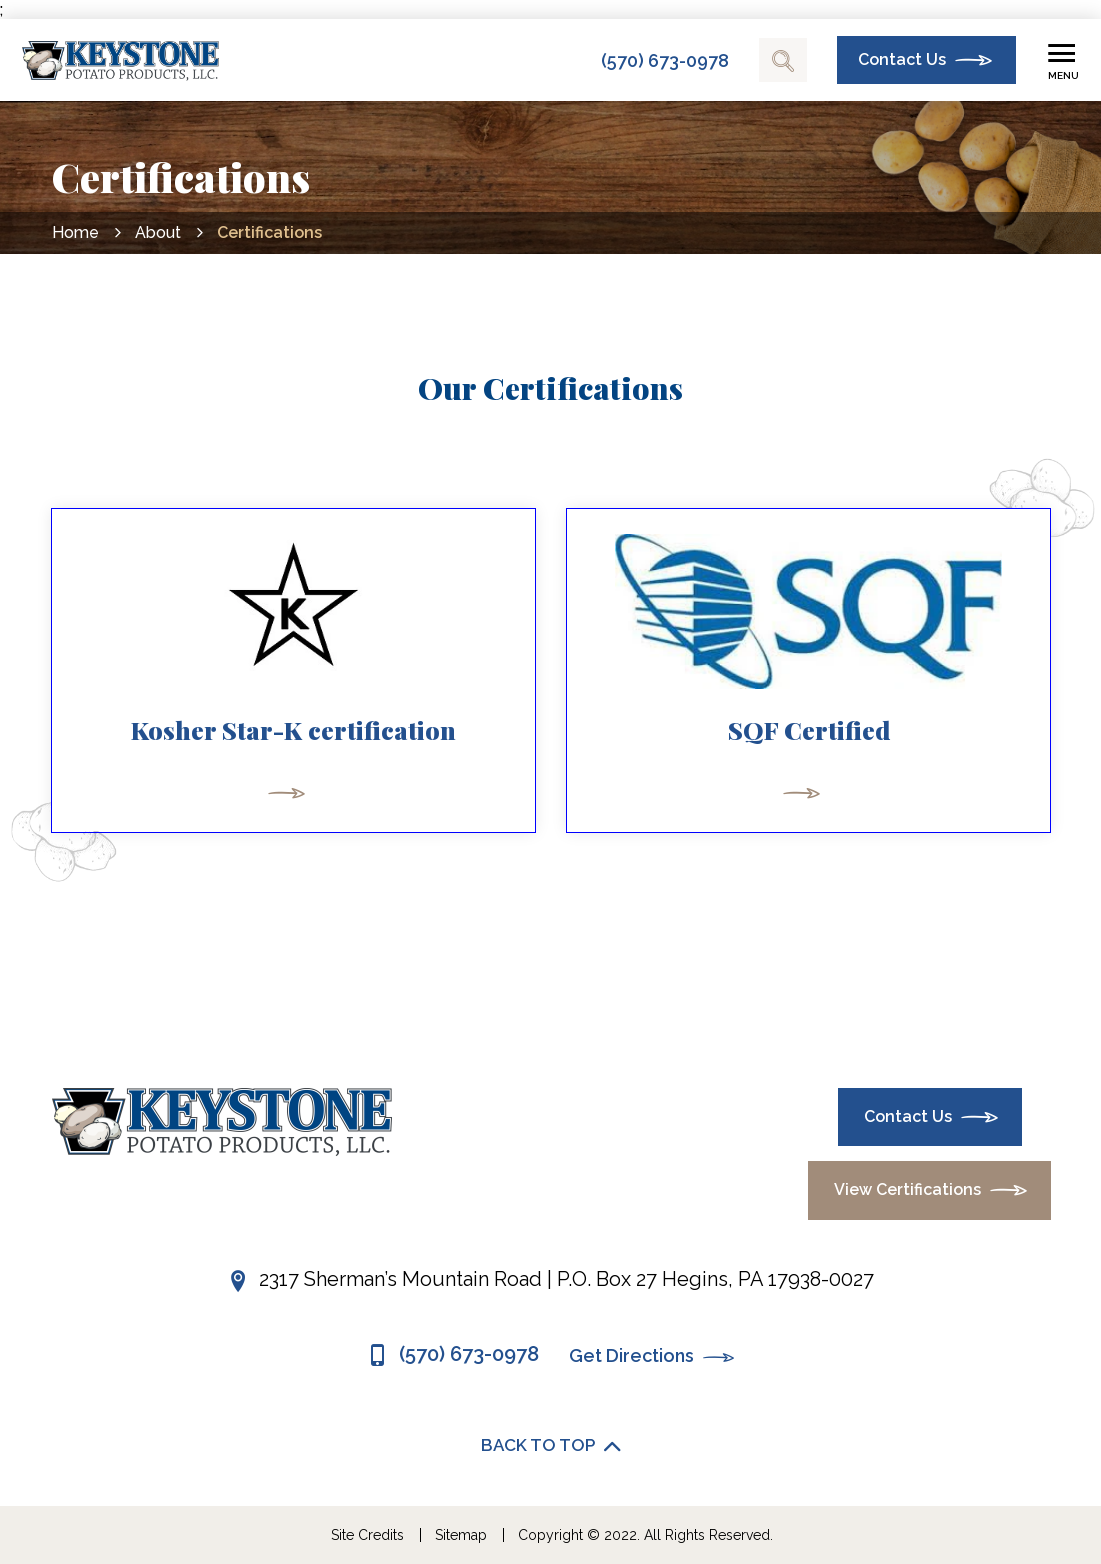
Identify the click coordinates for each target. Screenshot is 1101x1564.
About (158, 232)
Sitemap (461, 1535)
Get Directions (652, 1357)
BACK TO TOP (551, 1446)
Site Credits (367, 1535)
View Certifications (907, 1189)
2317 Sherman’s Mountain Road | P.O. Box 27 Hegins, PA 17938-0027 (566, 1279)
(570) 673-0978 (665, 60)
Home (75, 232)
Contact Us (902, 59)
